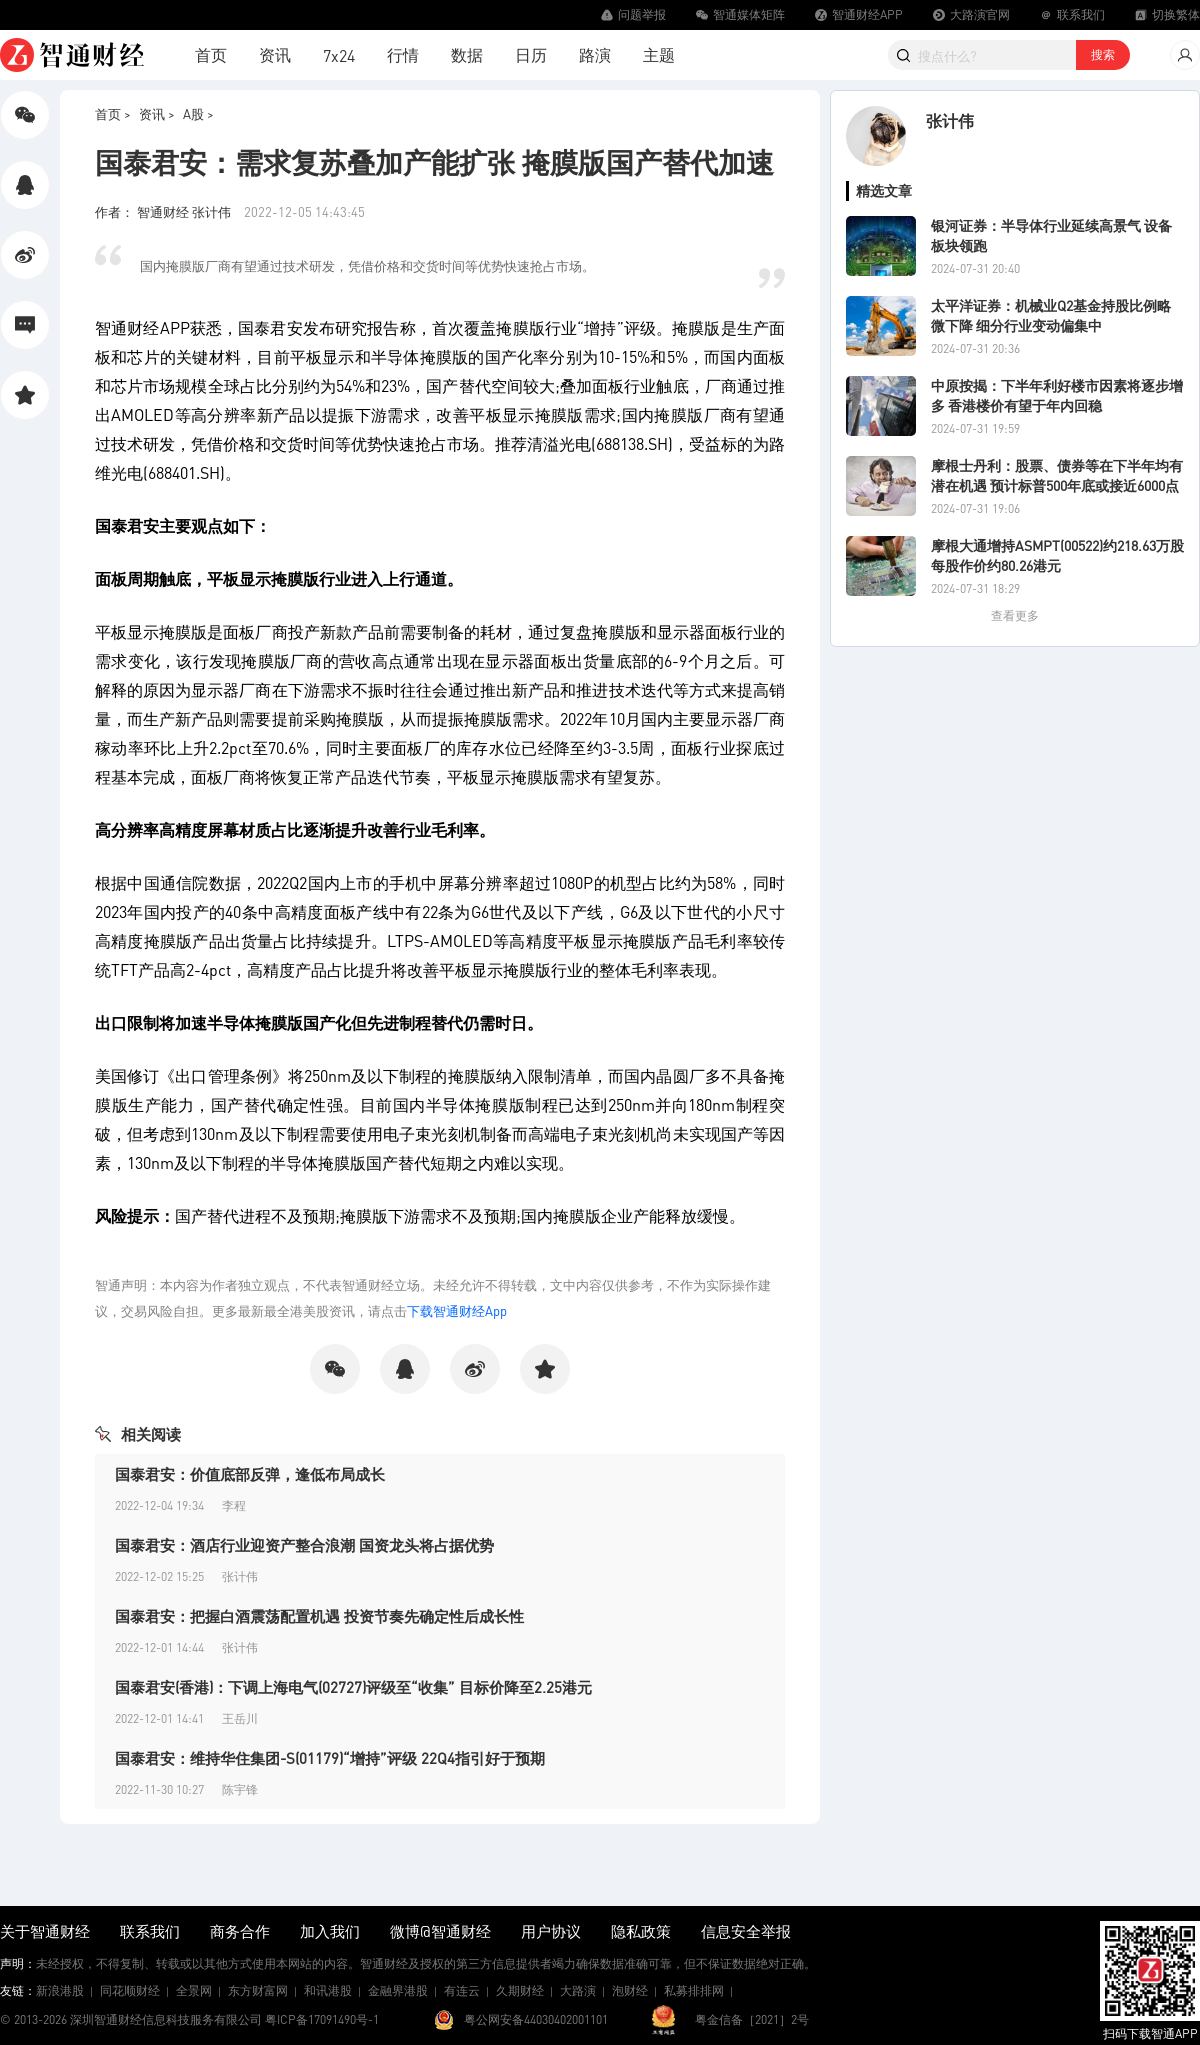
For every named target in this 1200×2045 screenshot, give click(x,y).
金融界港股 (398, 1990)
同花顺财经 (130, 1990)
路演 (595, 54)
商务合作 (240, 1931)
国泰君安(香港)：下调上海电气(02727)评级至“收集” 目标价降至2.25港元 (353, 1687)
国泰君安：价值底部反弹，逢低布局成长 (250, 1474)
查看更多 (1015, 615)
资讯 (275, 54)
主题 (659, 54)
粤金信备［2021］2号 (752, 2019)
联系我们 (150, 1931)
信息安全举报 (746, 1931)
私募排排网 (694, 1990)
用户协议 (551, 1931)
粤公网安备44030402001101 (536, 2019)
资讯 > (157, 113)
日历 (531, 54)
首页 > (113, 113)
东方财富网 (258, 1990)
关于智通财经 (45, 1931)
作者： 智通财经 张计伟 (164, 211)
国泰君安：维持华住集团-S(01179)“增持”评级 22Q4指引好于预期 (330, 1758)
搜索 (1103, 54)
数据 (467, 54)
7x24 (339, 55)
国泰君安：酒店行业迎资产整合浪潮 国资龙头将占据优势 (304, 1545)
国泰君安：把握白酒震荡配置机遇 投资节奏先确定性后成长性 (319, 1616)
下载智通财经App (457, 1310)
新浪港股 (60, 1990)
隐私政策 (641, 1931)
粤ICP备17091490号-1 (322, 2019)
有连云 (462, 1990)
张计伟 (950, 120)
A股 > (198, 113)
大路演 (578, 1990)
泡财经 (630, 1990)
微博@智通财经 (440, 1931)
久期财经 (520, 1990)
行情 (403, 54)
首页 (211, 54)
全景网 (194, 1990)
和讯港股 (328, 1990)
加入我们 (330, 1931)
